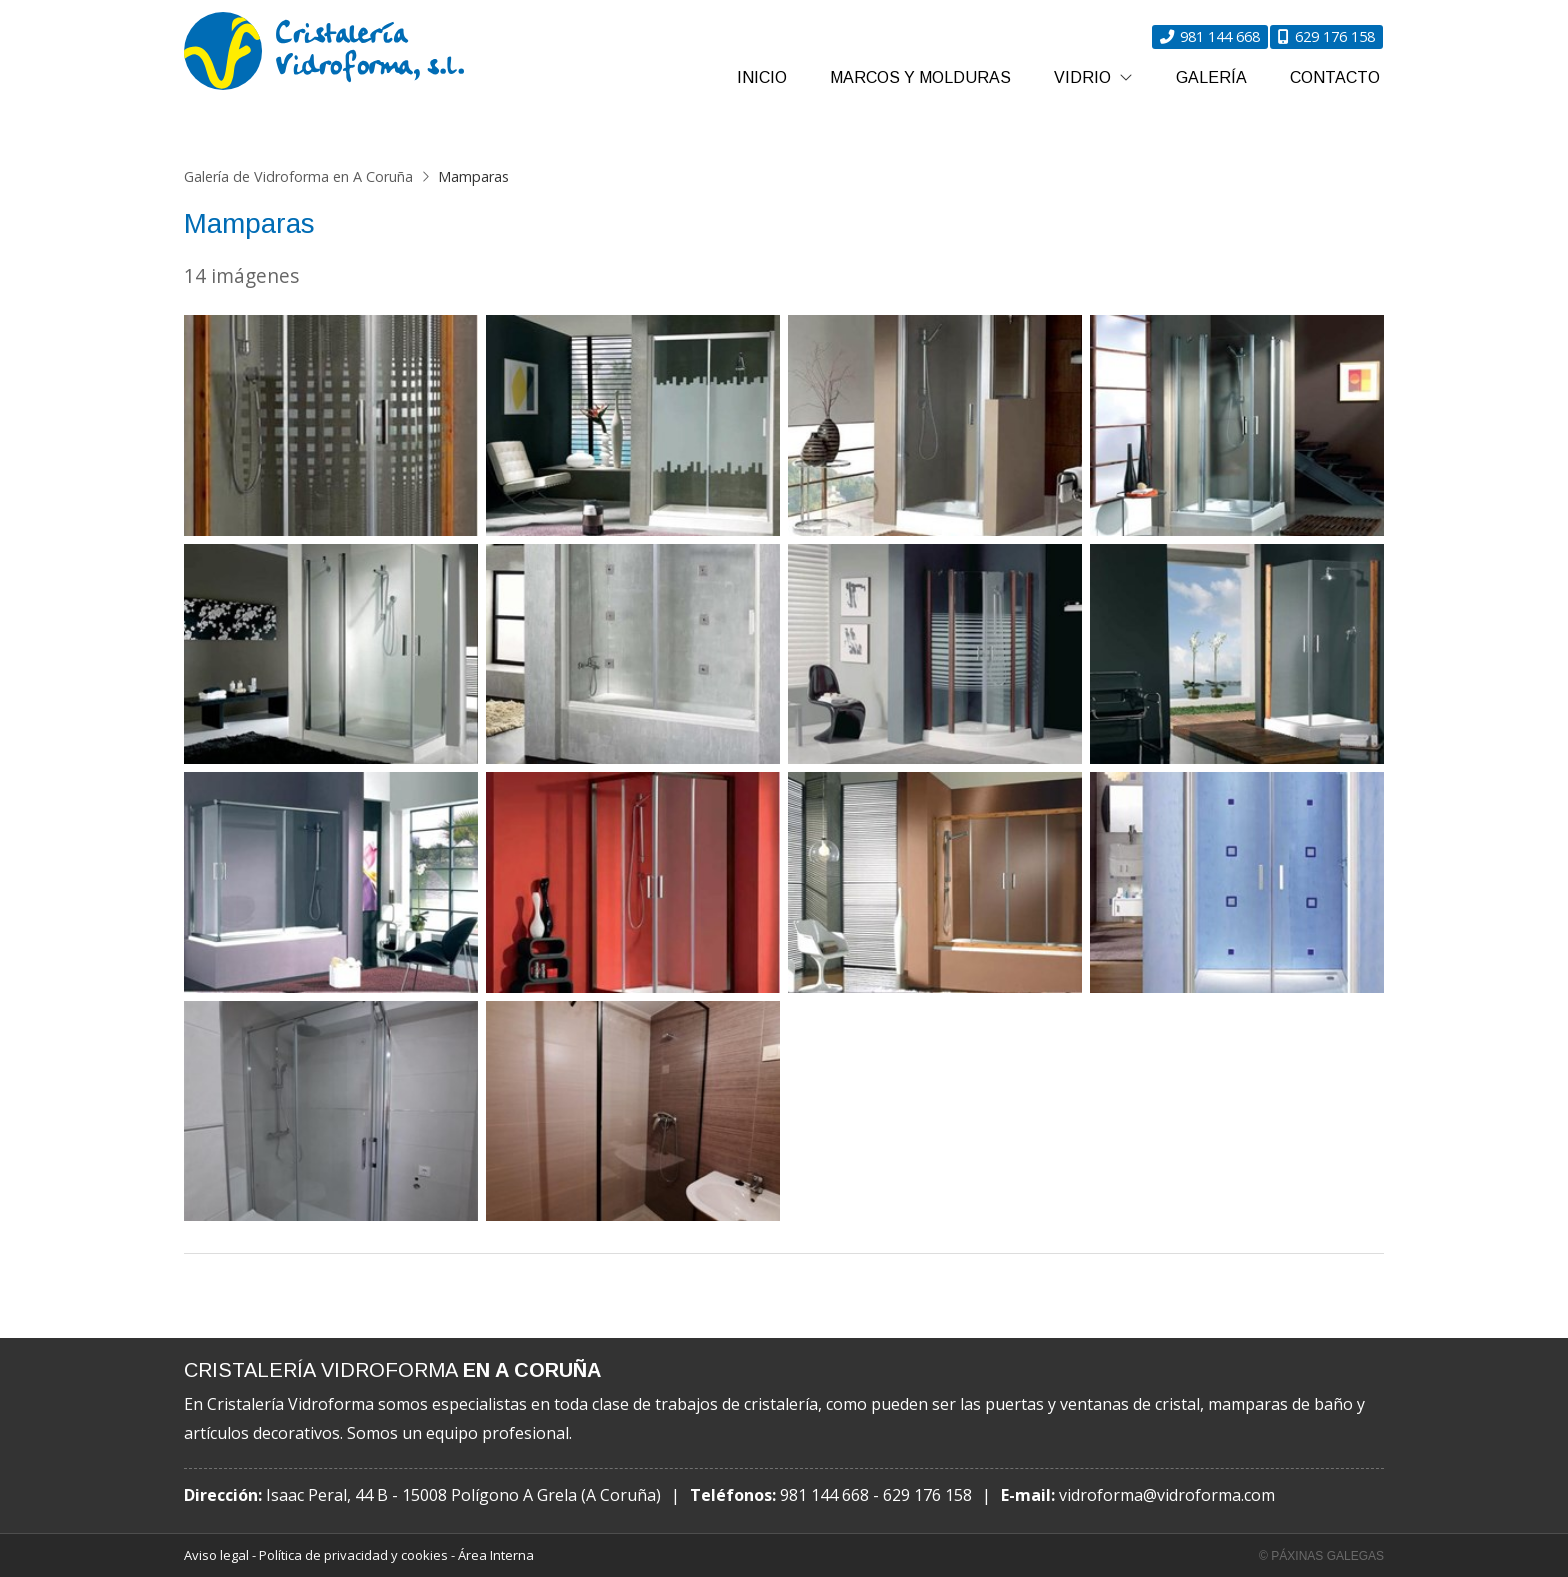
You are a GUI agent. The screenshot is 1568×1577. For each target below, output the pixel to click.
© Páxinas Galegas (1321, 1556)
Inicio (762, 77)
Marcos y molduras (920, 77)
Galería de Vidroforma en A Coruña (298, 176)
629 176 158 (927, 1495)
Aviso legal (216, 1555)
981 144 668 (824, 1495)
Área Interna (496, 1555)
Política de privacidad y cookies (353, 1555)
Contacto (1335, 77)
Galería (1211, 77)
